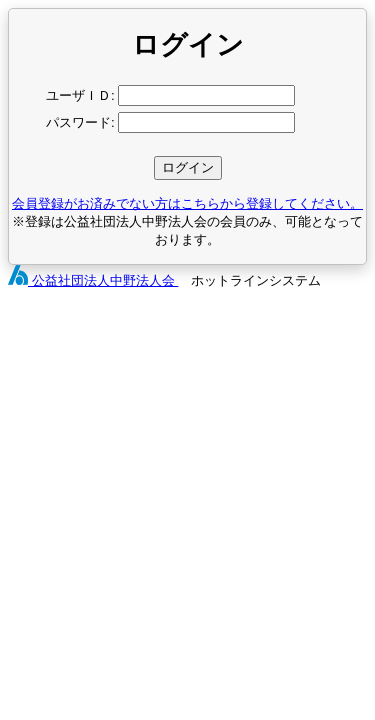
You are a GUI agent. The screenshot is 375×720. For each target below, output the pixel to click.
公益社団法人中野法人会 (93, 280)
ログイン (188, 167)
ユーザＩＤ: (80, 95)
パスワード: (80, 122)
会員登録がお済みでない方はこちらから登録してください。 (187, 203)
